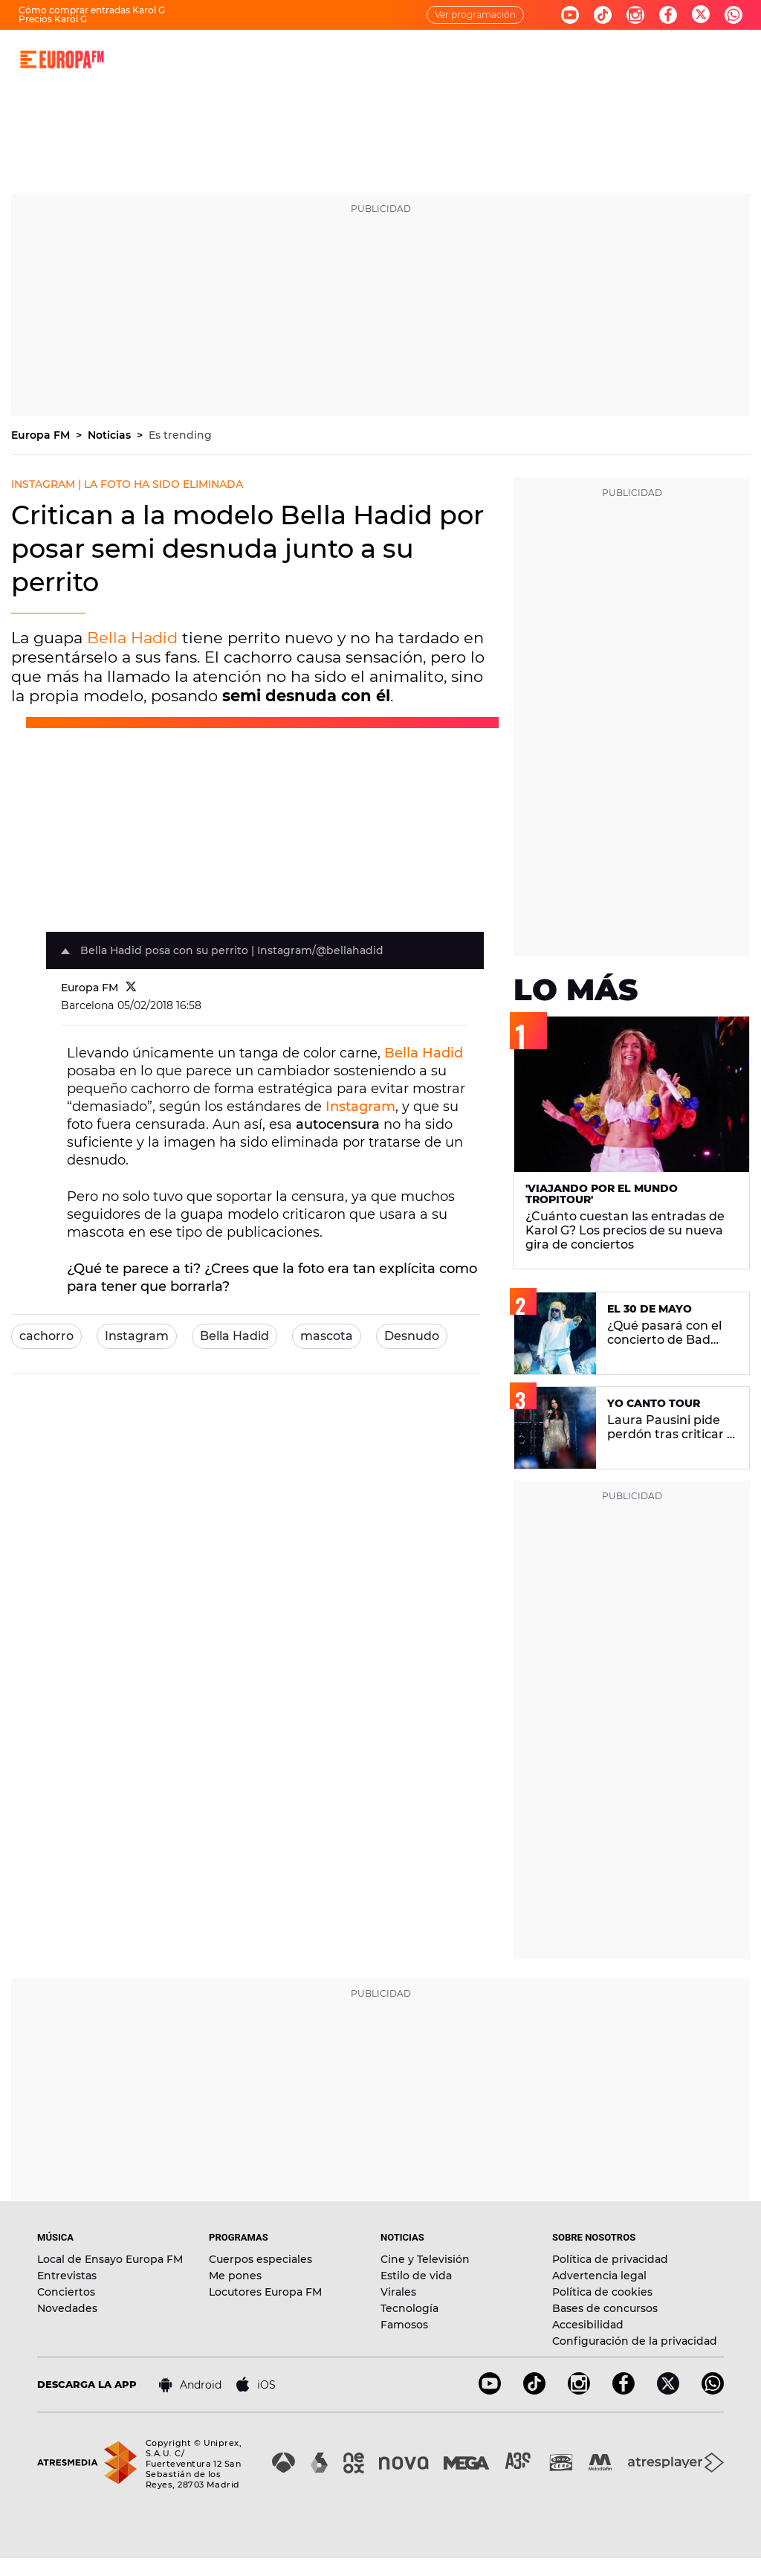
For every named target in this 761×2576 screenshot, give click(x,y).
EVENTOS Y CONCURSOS (525, 59)
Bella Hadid (132, 637)
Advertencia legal (599, 2275)
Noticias (111, 435)
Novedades (67, 2308)
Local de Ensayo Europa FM (110, 2259)
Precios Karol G (53, 19)
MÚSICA (287, 59)
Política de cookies (602, 2292)
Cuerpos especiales (260, 2259)
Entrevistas (67, 2275)
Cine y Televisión (425, 2259)
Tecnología (409, 2308)
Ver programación (475, 14)
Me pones (235, 2275)
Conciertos (66, 2292)
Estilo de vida (416, 2275)
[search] (741, 59)
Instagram (360, 1106)
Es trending (180, 435)
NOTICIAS (426, 59)
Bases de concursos (605, 2308)
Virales (398, 2292)
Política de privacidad (610, 2259)
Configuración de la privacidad (634, 2341)
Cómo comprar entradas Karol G (92, 10)
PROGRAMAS (355, 59)
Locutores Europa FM (265, 2292)
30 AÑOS (230, 59)
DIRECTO (171, 59)
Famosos (404, 2324)
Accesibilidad (588, 2324)
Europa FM (42, 435)
